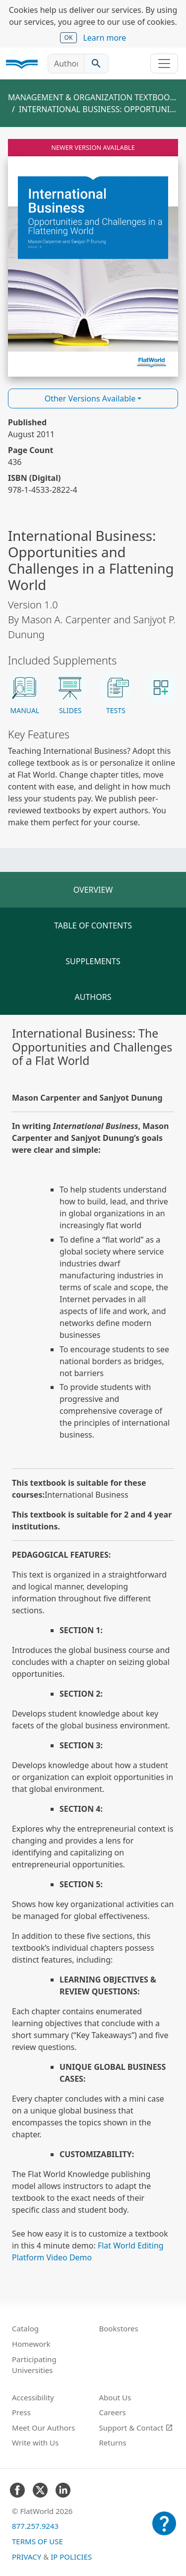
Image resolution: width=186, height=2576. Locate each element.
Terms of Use (37, 2541)
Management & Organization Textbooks (93, 97)
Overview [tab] (93, 889)
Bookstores (118, 2328)
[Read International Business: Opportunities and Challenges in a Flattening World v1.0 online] (93, 258)
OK (68, 37)
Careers (112, 2412)
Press (21, 2412)
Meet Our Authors (43, 2428)
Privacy (26, 2557)
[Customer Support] (164, 2530)
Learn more (104, 37)
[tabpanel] (93, 1645)
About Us (115, 2397)
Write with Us (35, 2442)
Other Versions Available (90, 398)
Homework (31, 2344)
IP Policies (71, 2557)
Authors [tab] (93, 996)
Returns (112, 2442)
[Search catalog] (96, 63)
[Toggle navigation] (164, 63)
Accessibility (33, 2397)
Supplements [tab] (92, 961)
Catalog (25, 2328)
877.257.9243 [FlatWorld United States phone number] (35, 2526)
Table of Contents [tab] (93, 925)
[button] (25, 693)
